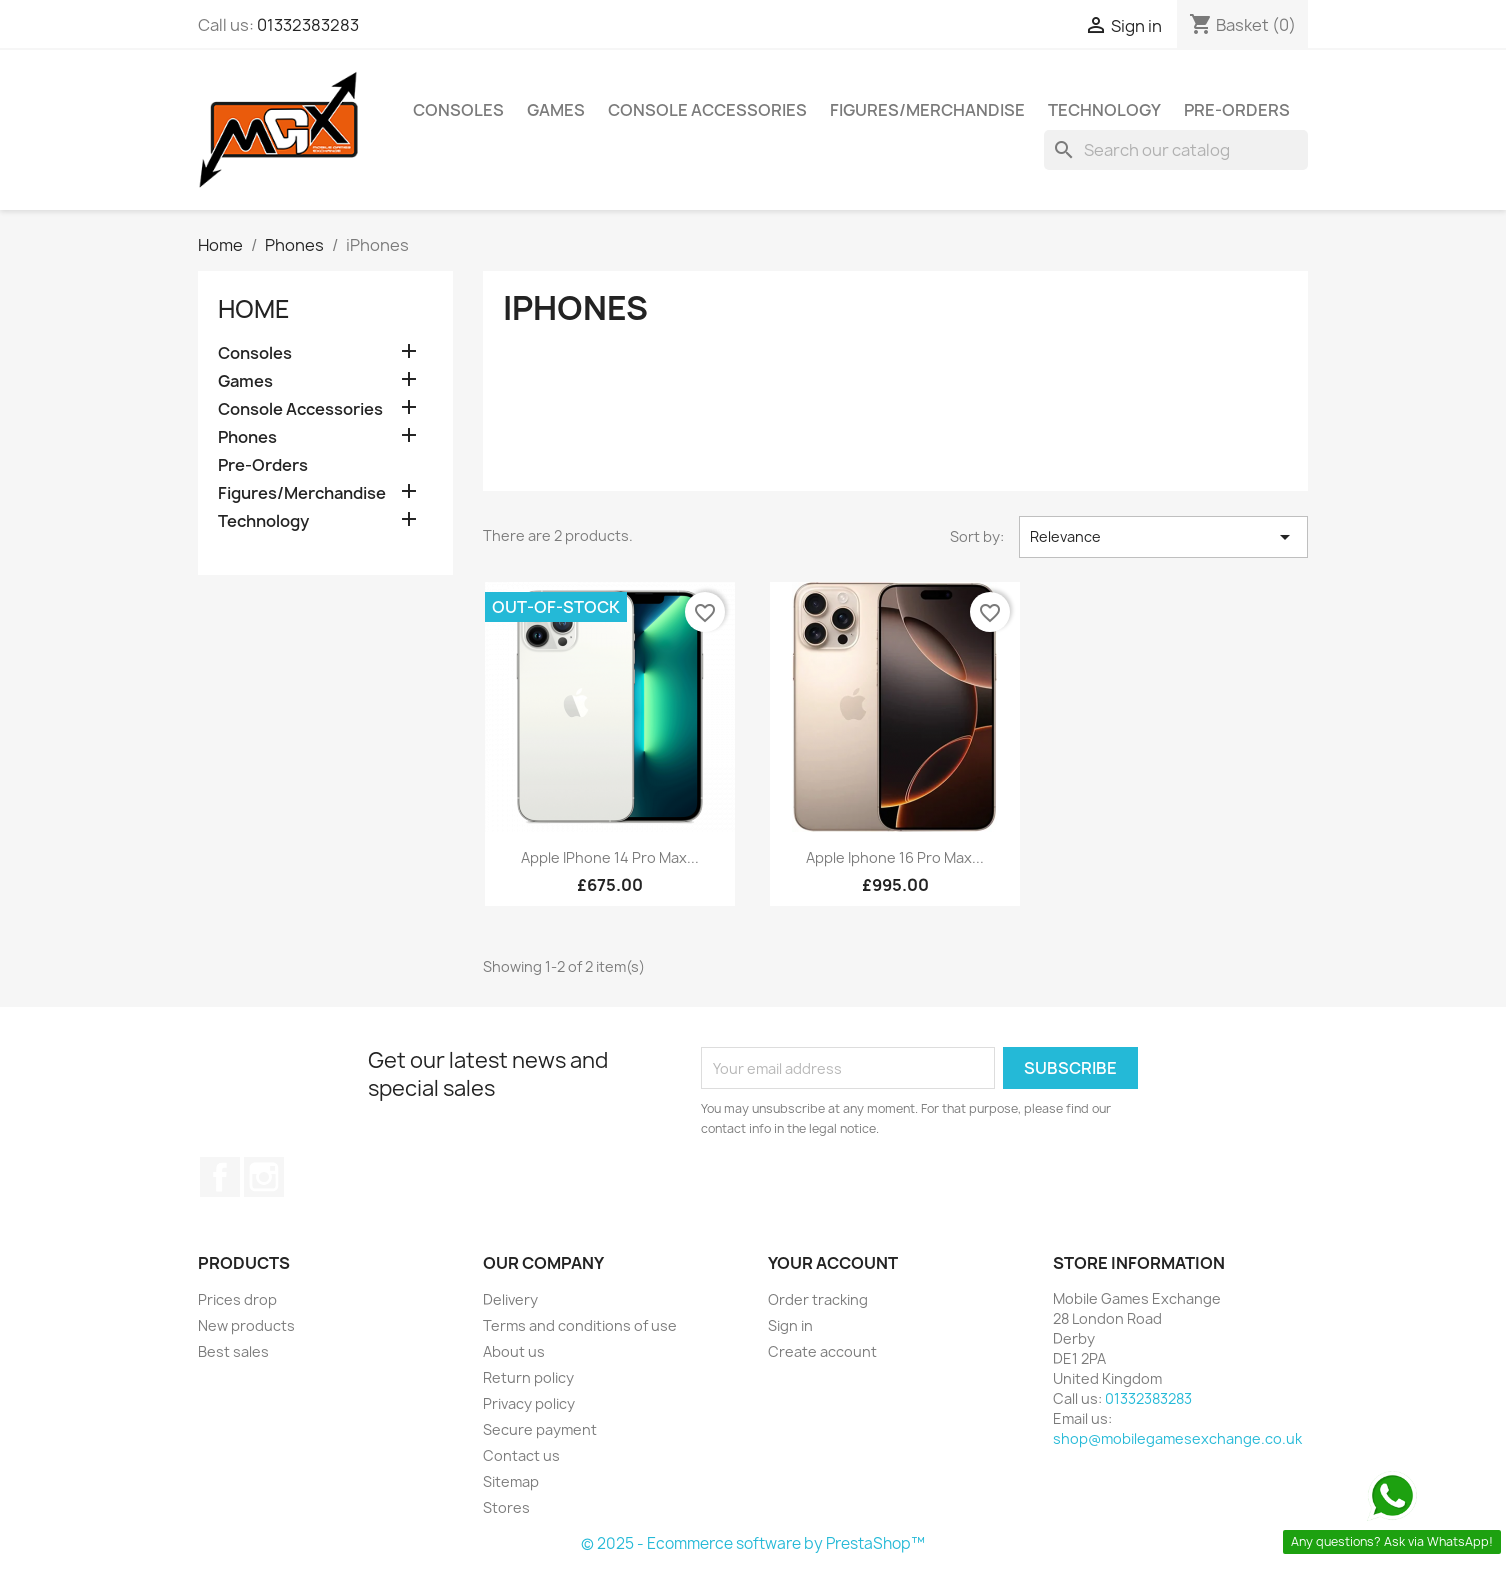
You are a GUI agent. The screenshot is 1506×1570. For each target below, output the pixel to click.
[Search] (1176, 150)
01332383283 (308, 25)
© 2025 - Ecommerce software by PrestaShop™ (753, 1543)
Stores (506, 1507)
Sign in (790, 1325)
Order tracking (818, 1299)
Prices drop (237, 1299)
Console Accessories (707, 110)
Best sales (233, 1351)
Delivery (510, 1299)
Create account (822, 1351)
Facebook (220, 1177)
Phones (247, 437)
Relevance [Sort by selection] (1163, 537)
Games (556, 110)
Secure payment (540, 1429)
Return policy (528, 1377)
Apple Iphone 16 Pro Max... (895, 857)
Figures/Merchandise (927, 110)
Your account (833, 1263)
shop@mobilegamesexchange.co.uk (1177, 1438)
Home (254, 309)
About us (514, 1351)
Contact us (521, 1455)
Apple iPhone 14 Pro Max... (610, 857)
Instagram (264, 1177)
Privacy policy (529, 1403)
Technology (1104, 110)
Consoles (458, 110)
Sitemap (511, 1481)
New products (246, 1325)
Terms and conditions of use (580, 1325)
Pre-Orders (1237, 110)
